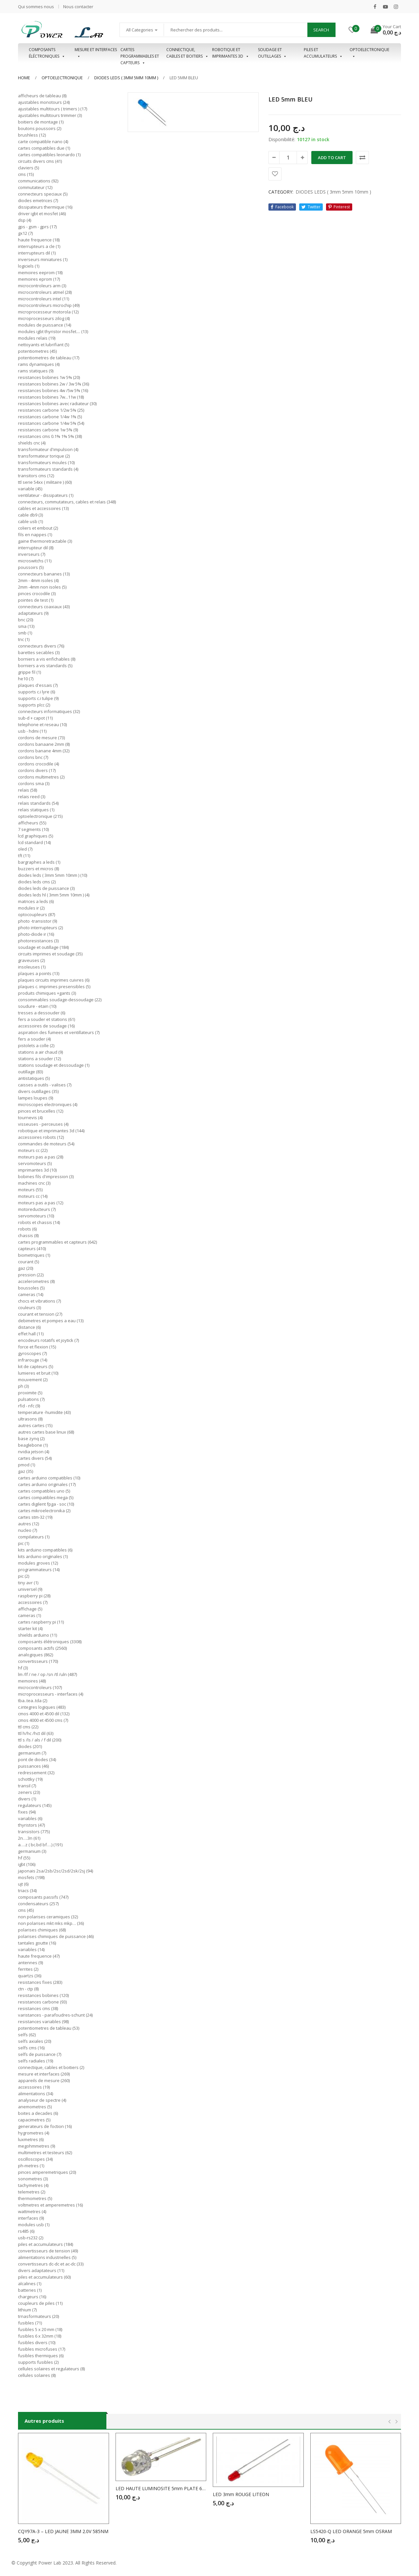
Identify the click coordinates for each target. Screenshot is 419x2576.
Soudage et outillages (272, 53)
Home (24, 78)
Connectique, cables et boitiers (187, 53)
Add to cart (332, 157)
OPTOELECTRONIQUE (369, 53)
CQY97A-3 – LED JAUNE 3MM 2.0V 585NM (63, 2531)
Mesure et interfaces (96, 53)
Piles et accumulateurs (323, 53)
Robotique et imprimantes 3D (230, 53)
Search (321, 30)
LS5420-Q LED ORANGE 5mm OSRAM (351, 2531)
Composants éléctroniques (47, 53)
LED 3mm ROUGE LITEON (241, 2494)
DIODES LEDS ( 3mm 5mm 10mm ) (126, 78)
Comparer (362, 157)
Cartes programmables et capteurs (139, 53)
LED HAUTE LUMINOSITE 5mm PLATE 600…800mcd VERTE (161, 2488)
